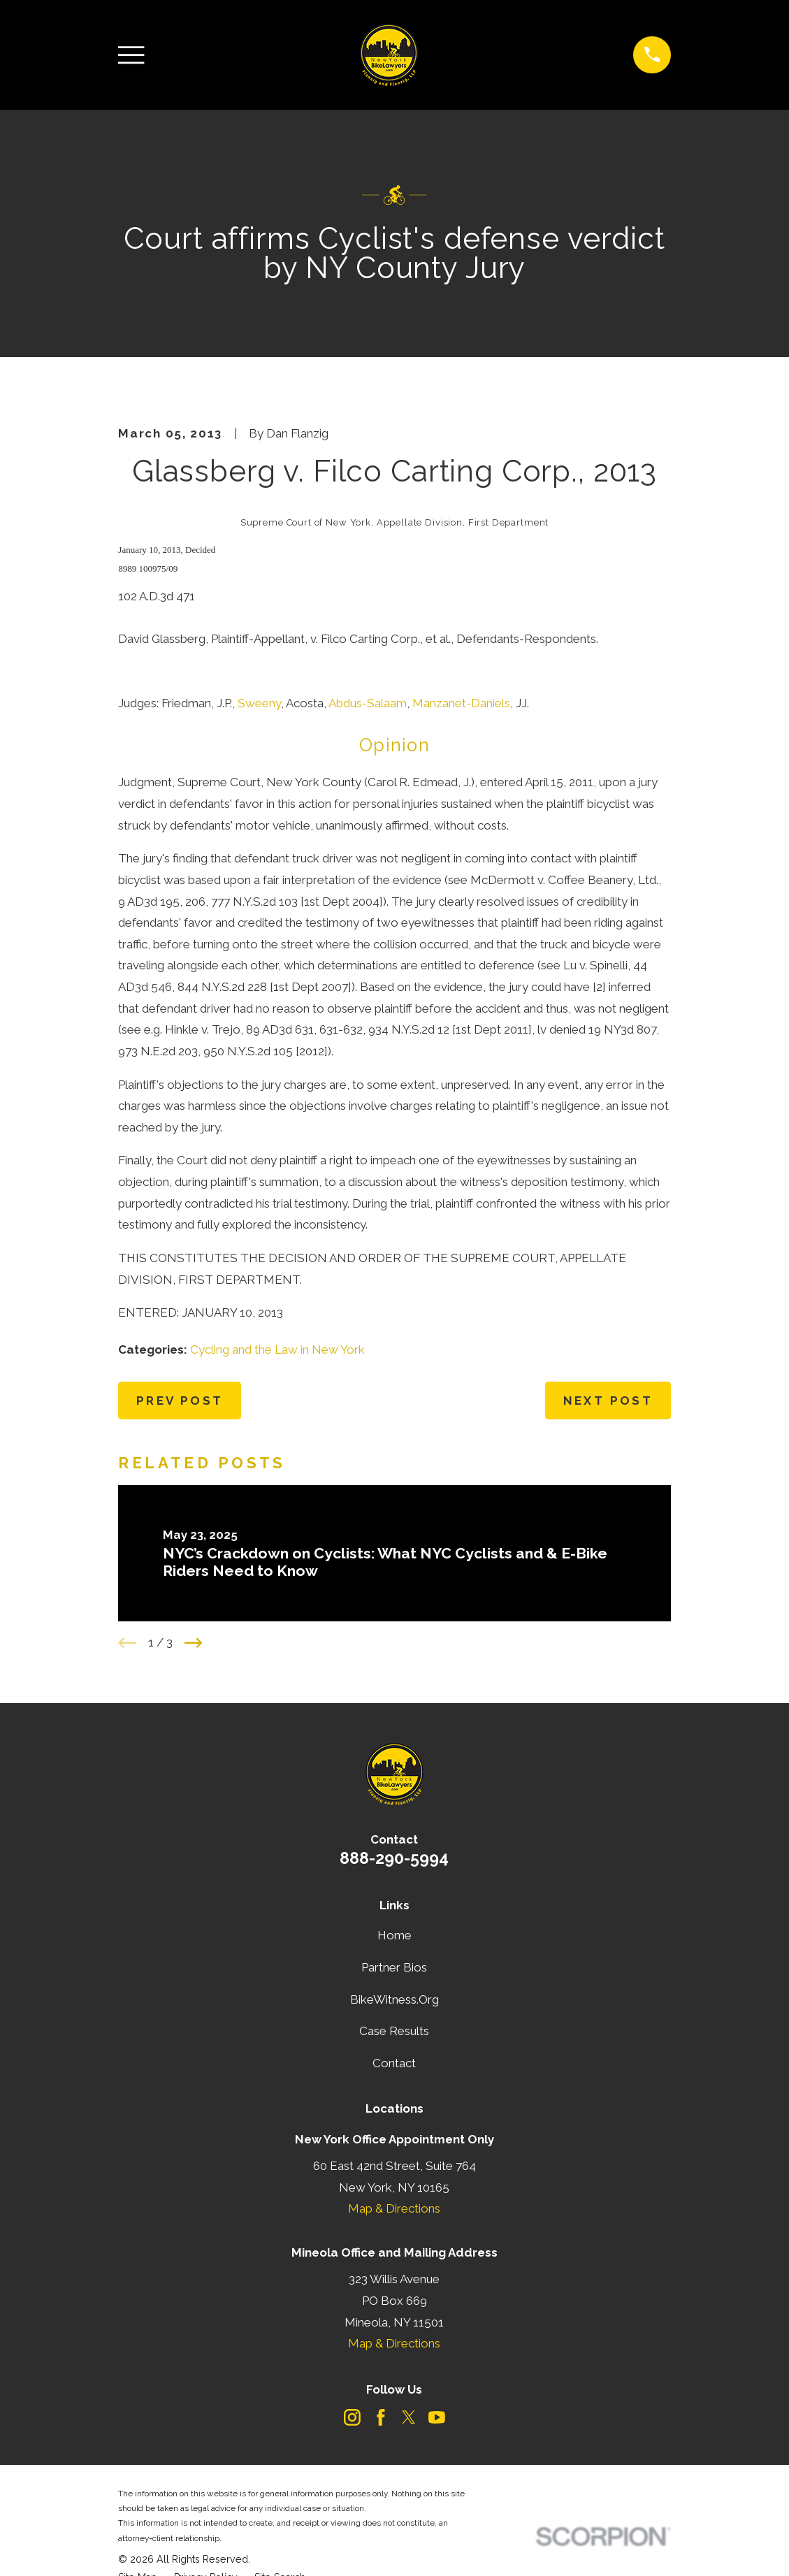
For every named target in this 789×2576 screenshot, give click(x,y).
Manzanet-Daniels (461, 703)
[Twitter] (408, 2417)
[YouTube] (436, 2417)
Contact (394, 2063)
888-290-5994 (394, 1857)
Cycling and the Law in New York (277, 1349)
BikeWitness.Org (394, 1999)
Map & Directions (394, 2208)
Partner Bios (394, 1967)
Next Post (608, 1401)
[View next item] (193, 1643)
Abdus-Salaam (367, 703)
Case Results (394, 2031)
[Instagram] (352, 2417)
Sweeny (259, 703)
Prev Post (180, 1401)
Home (394, 1935)
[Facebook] (380, 2417)
